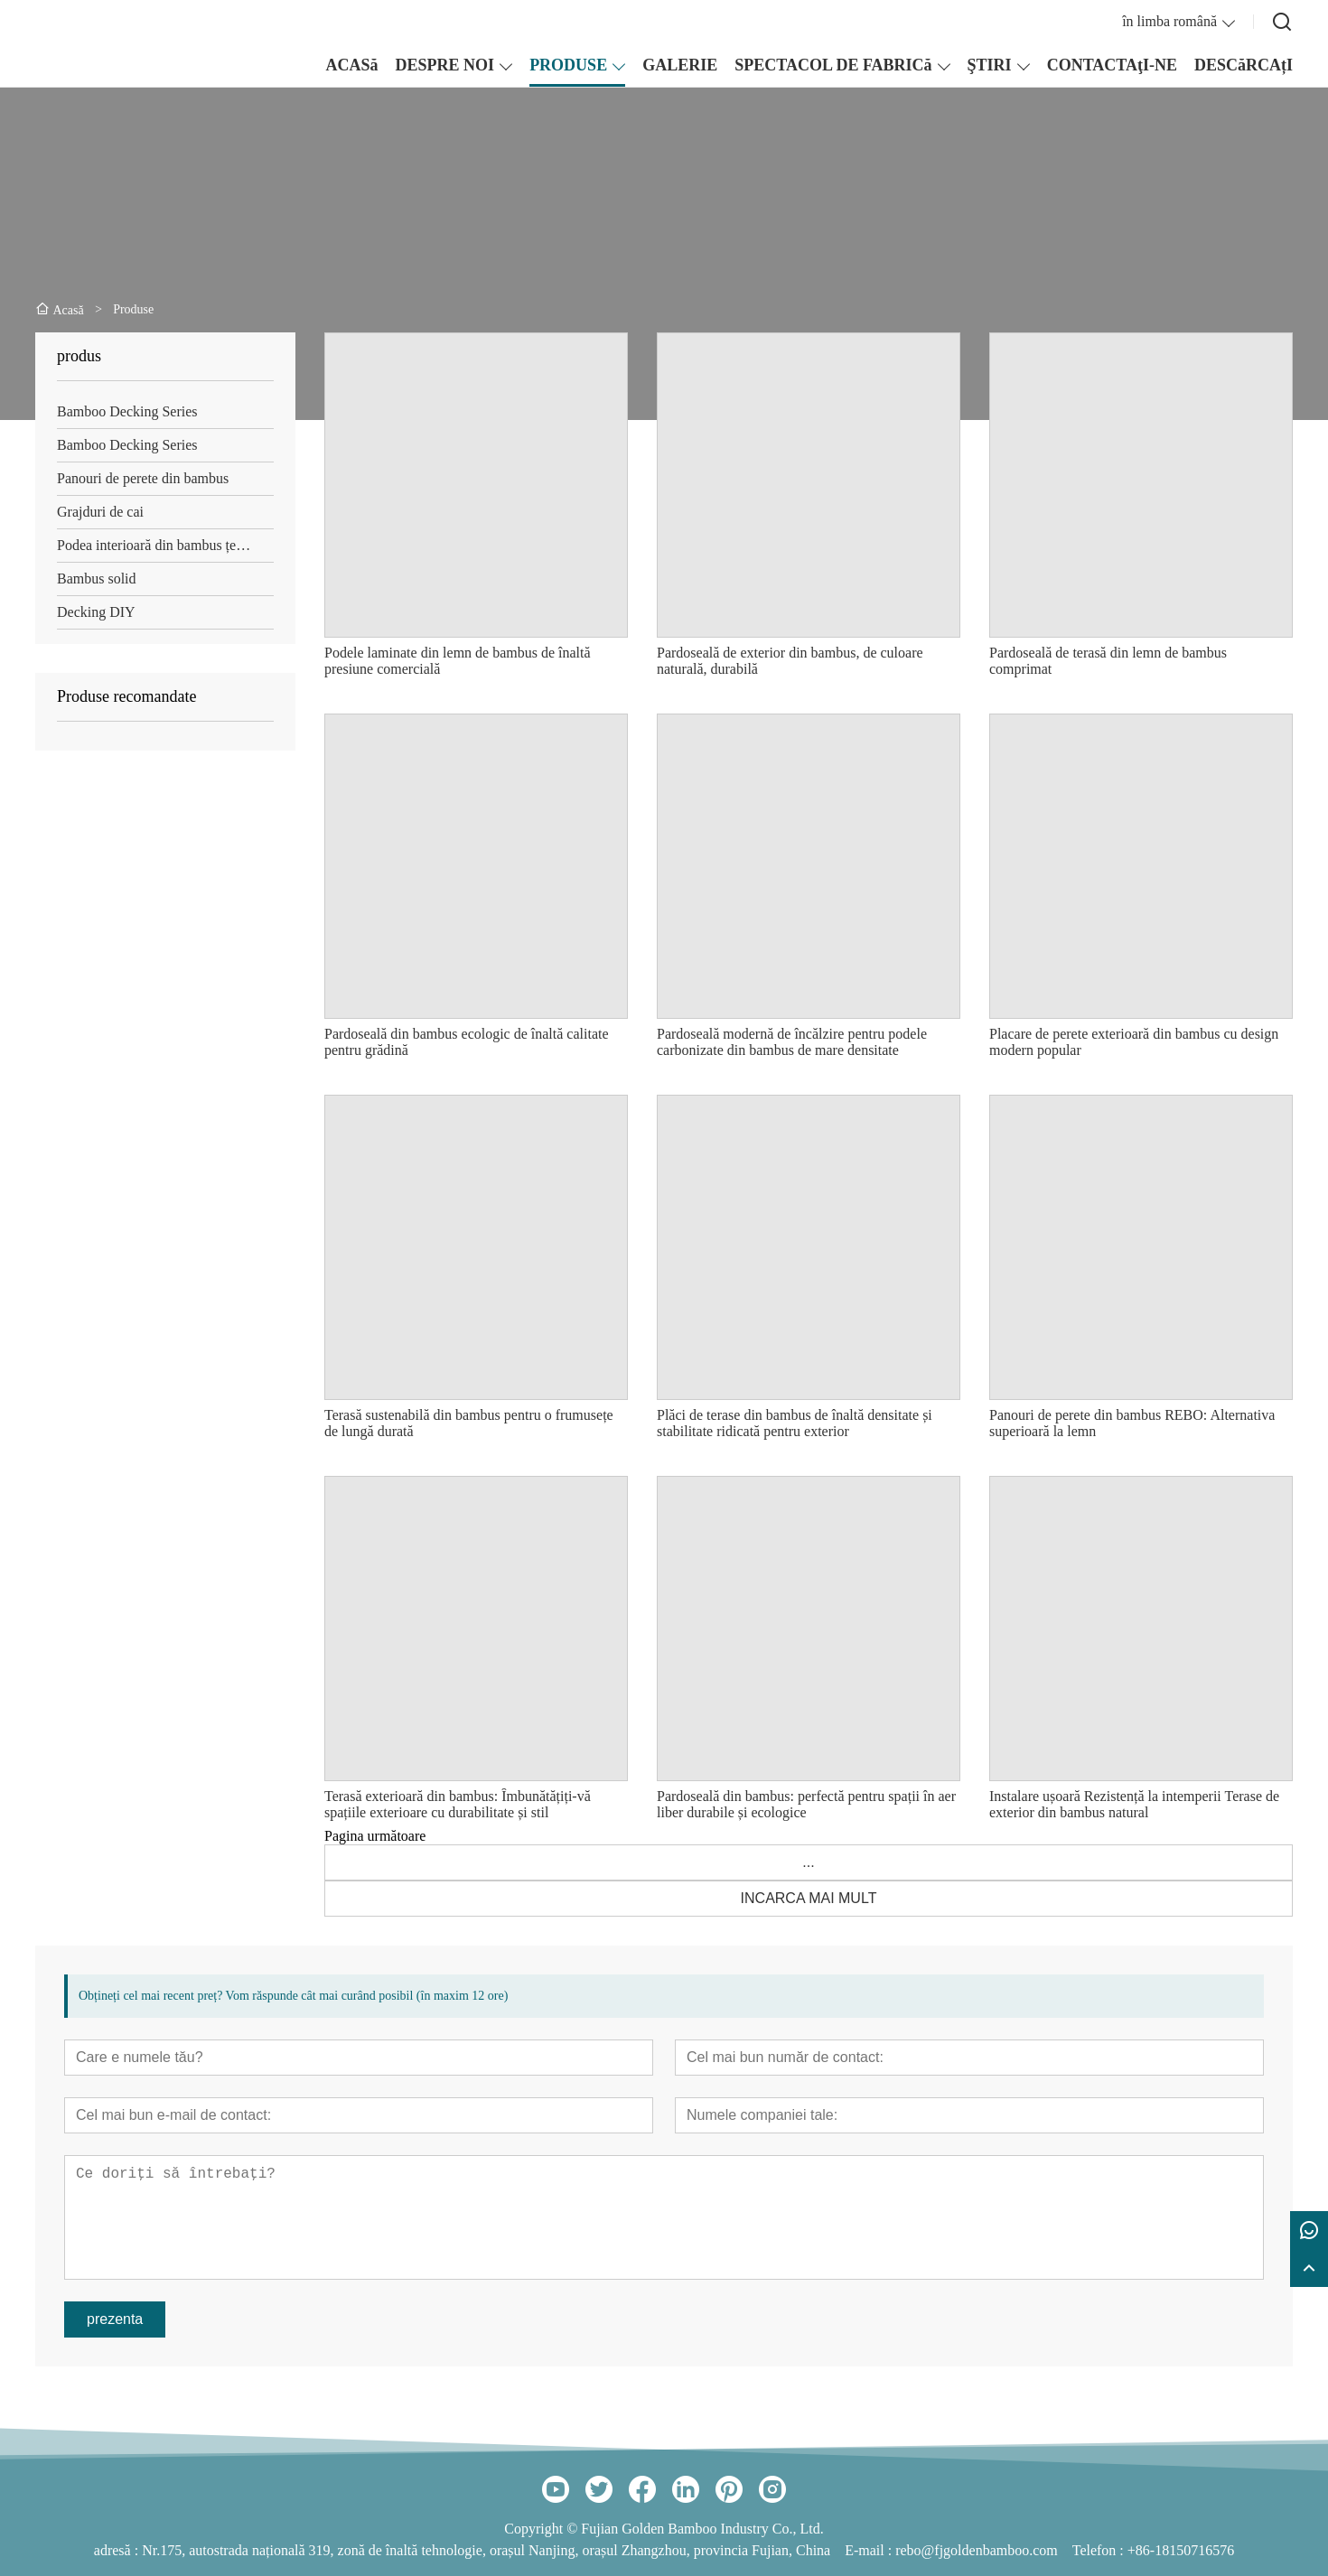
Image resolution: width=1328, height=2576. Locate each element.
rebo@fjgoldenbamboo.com (976, 2550)
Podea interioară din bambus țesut (155, 545)
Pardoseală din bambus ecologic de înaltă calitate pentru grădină (466, 1042)
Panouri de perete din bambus (143, 478)
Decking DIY (96, 612)
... (808, 1862)
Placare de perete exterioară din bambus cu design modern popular (1133, 1042)
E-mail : (870, 2550)
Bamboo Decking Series (127, 411)
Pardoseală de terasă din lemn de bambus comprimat (1108, 661)
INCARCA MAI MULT (809, 1898)
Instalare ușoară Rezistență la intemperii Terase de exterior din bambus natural (1134, 1804)
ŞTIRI (990, 65)
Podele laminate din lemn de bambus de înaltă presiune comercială (457, 661)
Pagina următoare (375, 1835)
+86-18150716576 (1180, 2550)
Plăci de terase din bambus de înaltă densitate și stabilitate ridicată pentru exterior (794, 1423)
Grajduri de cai (100, 511)
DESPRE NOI (445, 65)
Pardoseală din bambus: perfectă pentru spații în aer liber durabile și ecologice (806, 1804)
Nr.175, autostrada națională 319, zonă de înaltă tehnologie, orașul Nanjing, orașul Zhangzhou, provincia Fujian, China (486, 2550)
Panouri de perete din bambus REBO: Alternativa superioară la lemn (1132, 1423)
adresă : (118, 2550)
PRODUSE (568, 65)
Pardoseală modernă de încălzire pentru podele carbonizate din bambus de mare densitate (792, 1042)
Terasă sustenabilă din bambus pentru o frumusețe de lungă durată (468, 1423)
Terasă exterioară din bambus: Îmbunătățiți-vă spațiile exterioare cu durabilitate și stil (457, 1804)
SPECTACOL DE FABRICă (832, 65)
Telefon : (1099, 2550)
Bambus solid (96, 578)
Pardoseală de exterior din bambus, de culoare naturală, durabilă (790, 661)
